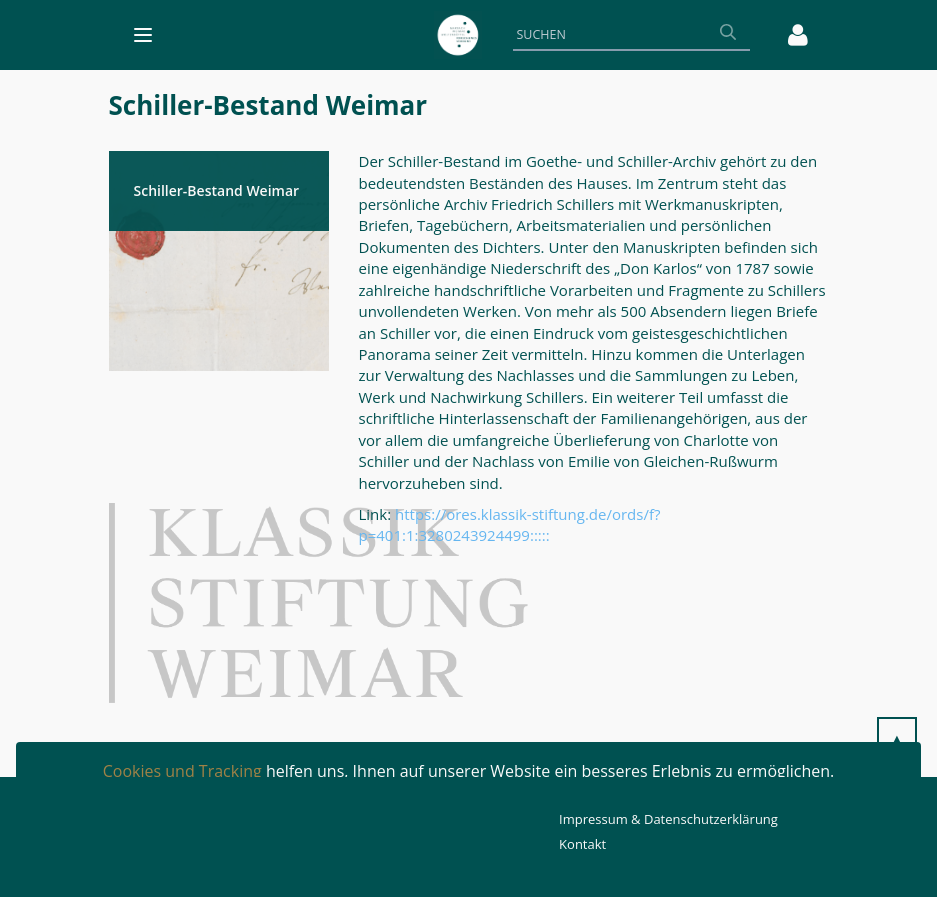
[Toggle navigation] (143, 35)
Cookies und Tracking (182, 771)
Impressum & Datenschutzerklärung (668, 819)
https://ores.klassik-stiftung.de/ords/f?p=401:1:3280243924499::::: (510, 524)
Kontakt (582, 844)
